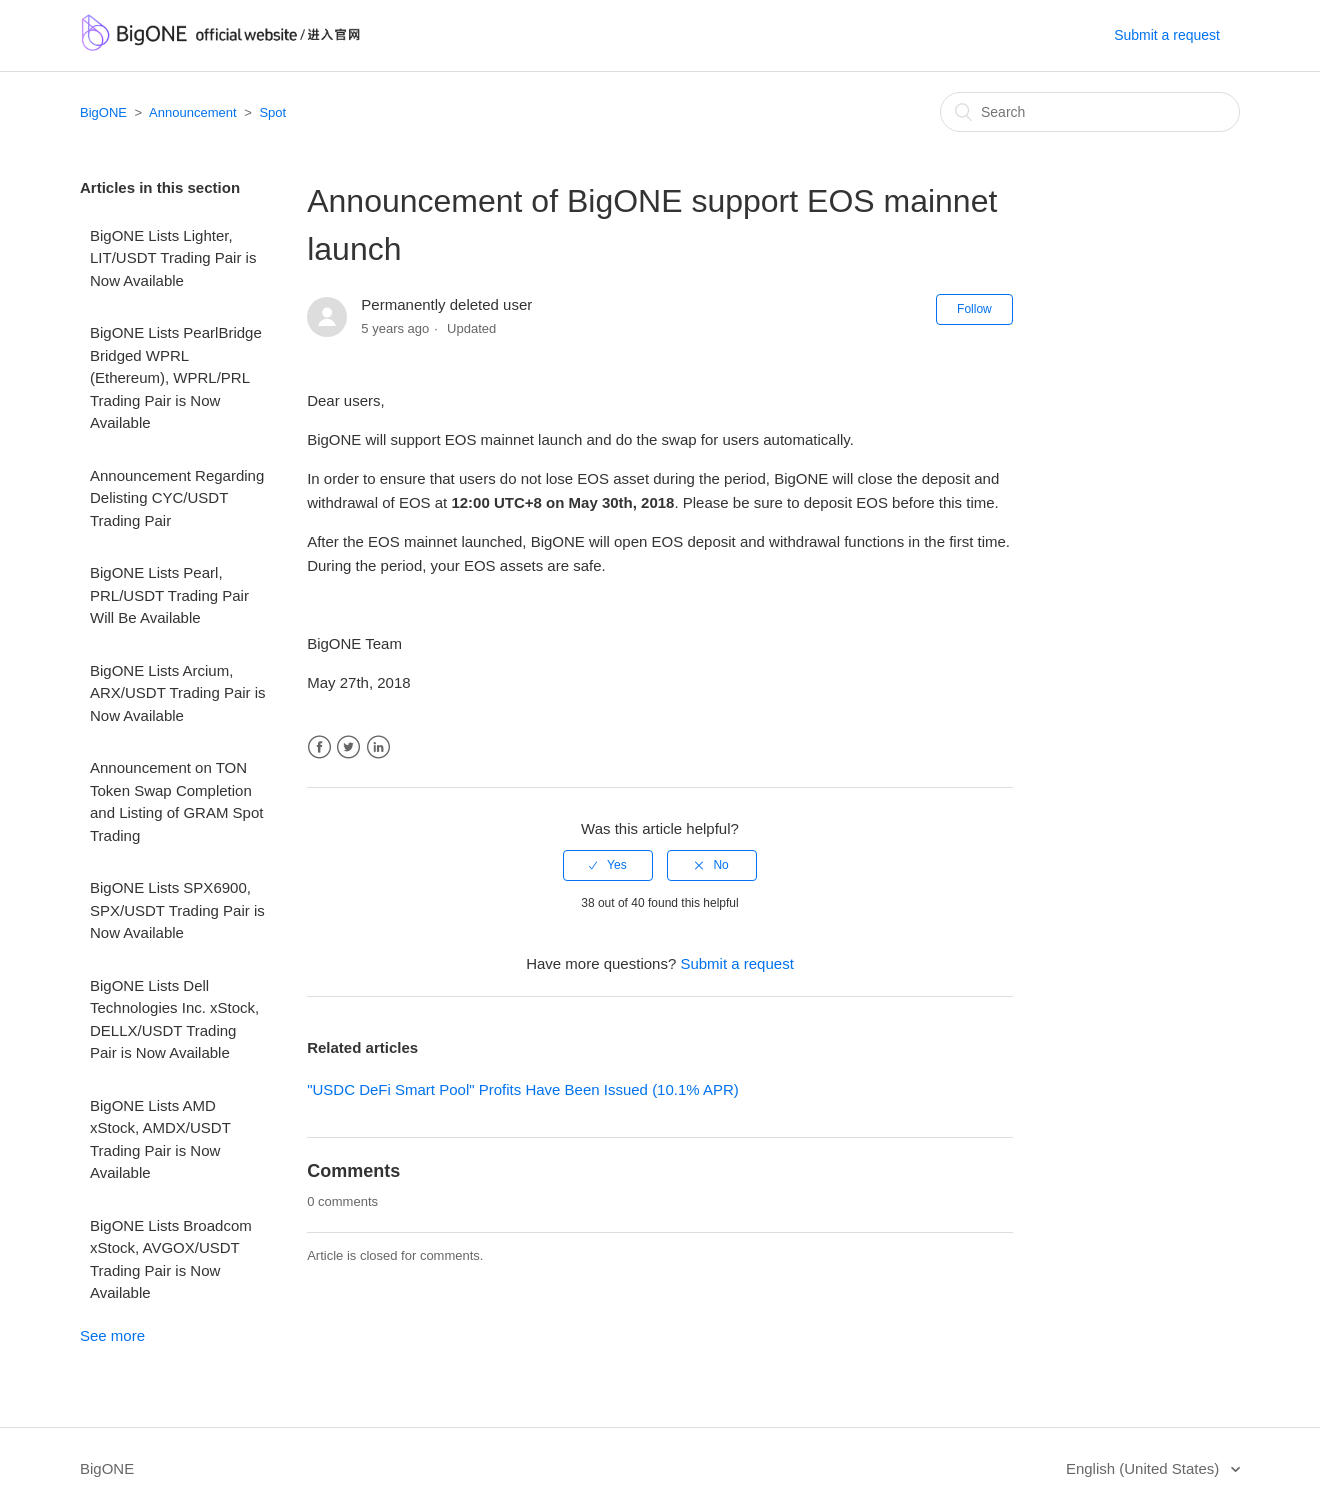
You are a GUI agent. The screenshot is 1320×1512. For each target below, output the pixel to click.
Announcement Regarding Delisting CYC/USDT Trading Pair (177, 498)
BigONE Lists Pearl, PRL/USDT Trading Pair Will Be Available (169, 595)
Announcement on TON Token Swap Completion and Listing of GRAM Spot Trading (176, 801)
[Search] (1090, 112)
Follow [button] (974, 309)
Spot (272, 112)
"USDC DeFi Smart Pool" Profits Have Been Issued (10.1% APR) (523, 1089)
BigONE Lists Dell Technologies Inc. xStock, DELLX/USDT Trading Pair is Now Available (174, 1019)
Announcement (192, 112)
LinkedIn (378, 747)
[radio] (608, 865)
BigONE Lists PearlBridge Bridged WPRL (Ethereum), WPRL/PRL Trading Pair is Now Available (176, 377)
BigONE (103, 112)
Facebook (319, 747)
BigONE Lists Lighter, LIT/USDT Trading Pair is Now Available (173, 258)
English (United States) (1145, 1468)
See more (112, 1335)
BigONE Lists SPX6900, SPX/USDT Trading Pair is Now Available (177, 910)
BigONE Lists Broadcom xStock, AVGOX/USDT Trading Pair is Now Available (171, 1259)
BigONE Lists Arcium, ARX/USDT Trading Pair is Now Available (178, 693)
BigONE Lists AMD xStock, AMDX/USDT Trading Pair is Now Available (160, 1139)
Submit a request (1167, 35)
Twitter (348, 747)
